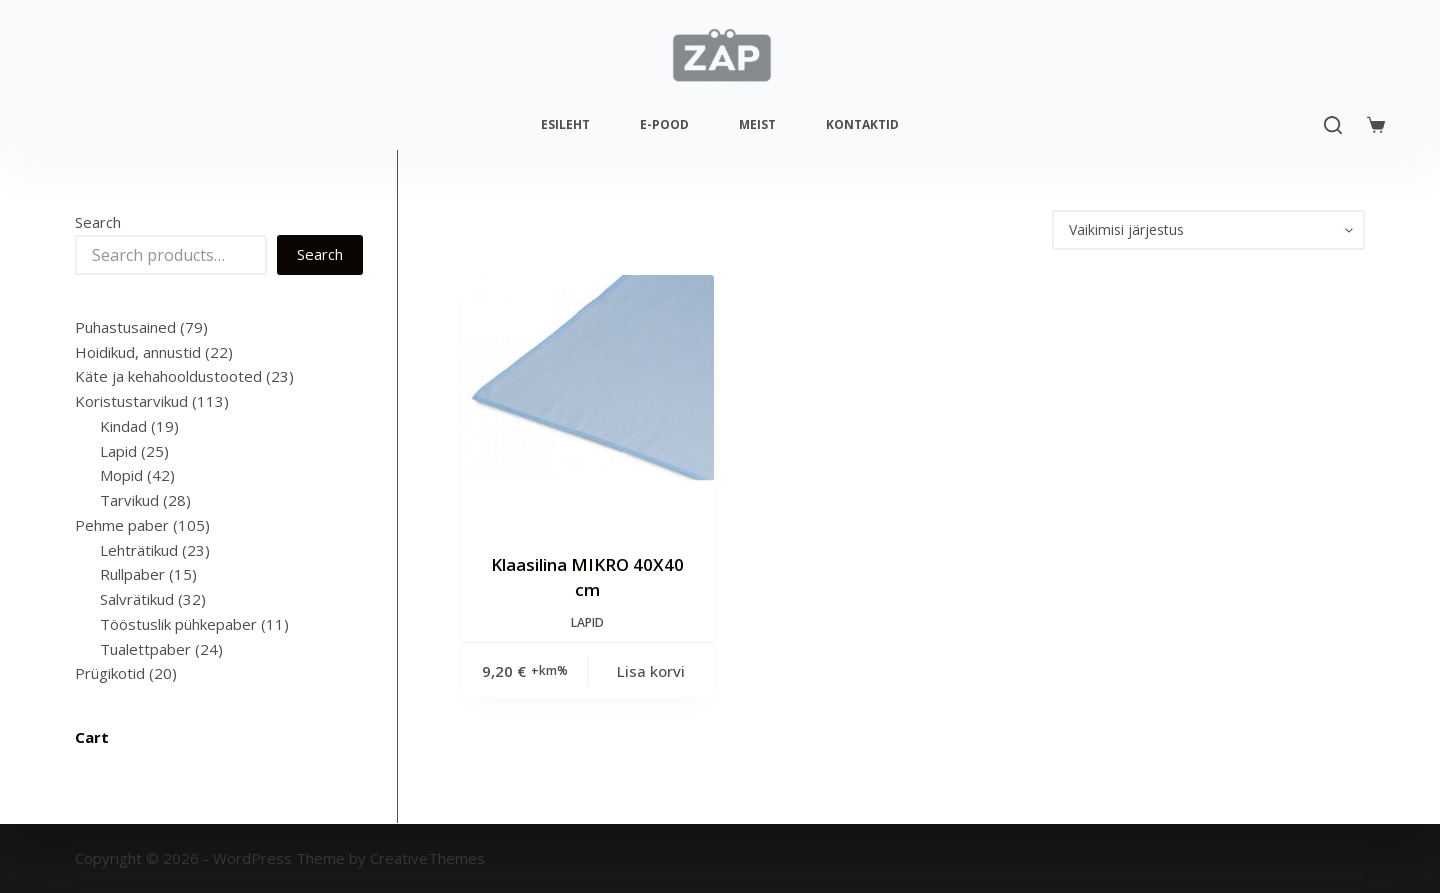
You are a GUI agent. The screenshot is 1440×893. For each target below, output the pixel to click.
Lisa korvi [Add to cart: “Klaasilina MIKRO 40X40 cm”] (651, 671)
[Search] (1333, 125)
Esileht (565, 124)
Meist (757, 124)
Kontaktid (862, 124)
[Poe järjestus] (1208, 230)
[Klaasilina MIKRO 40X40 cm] (588, 401)
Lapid (587, 622)
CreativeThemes (427, 858)
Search (98, 222)
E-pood (664, 124)
